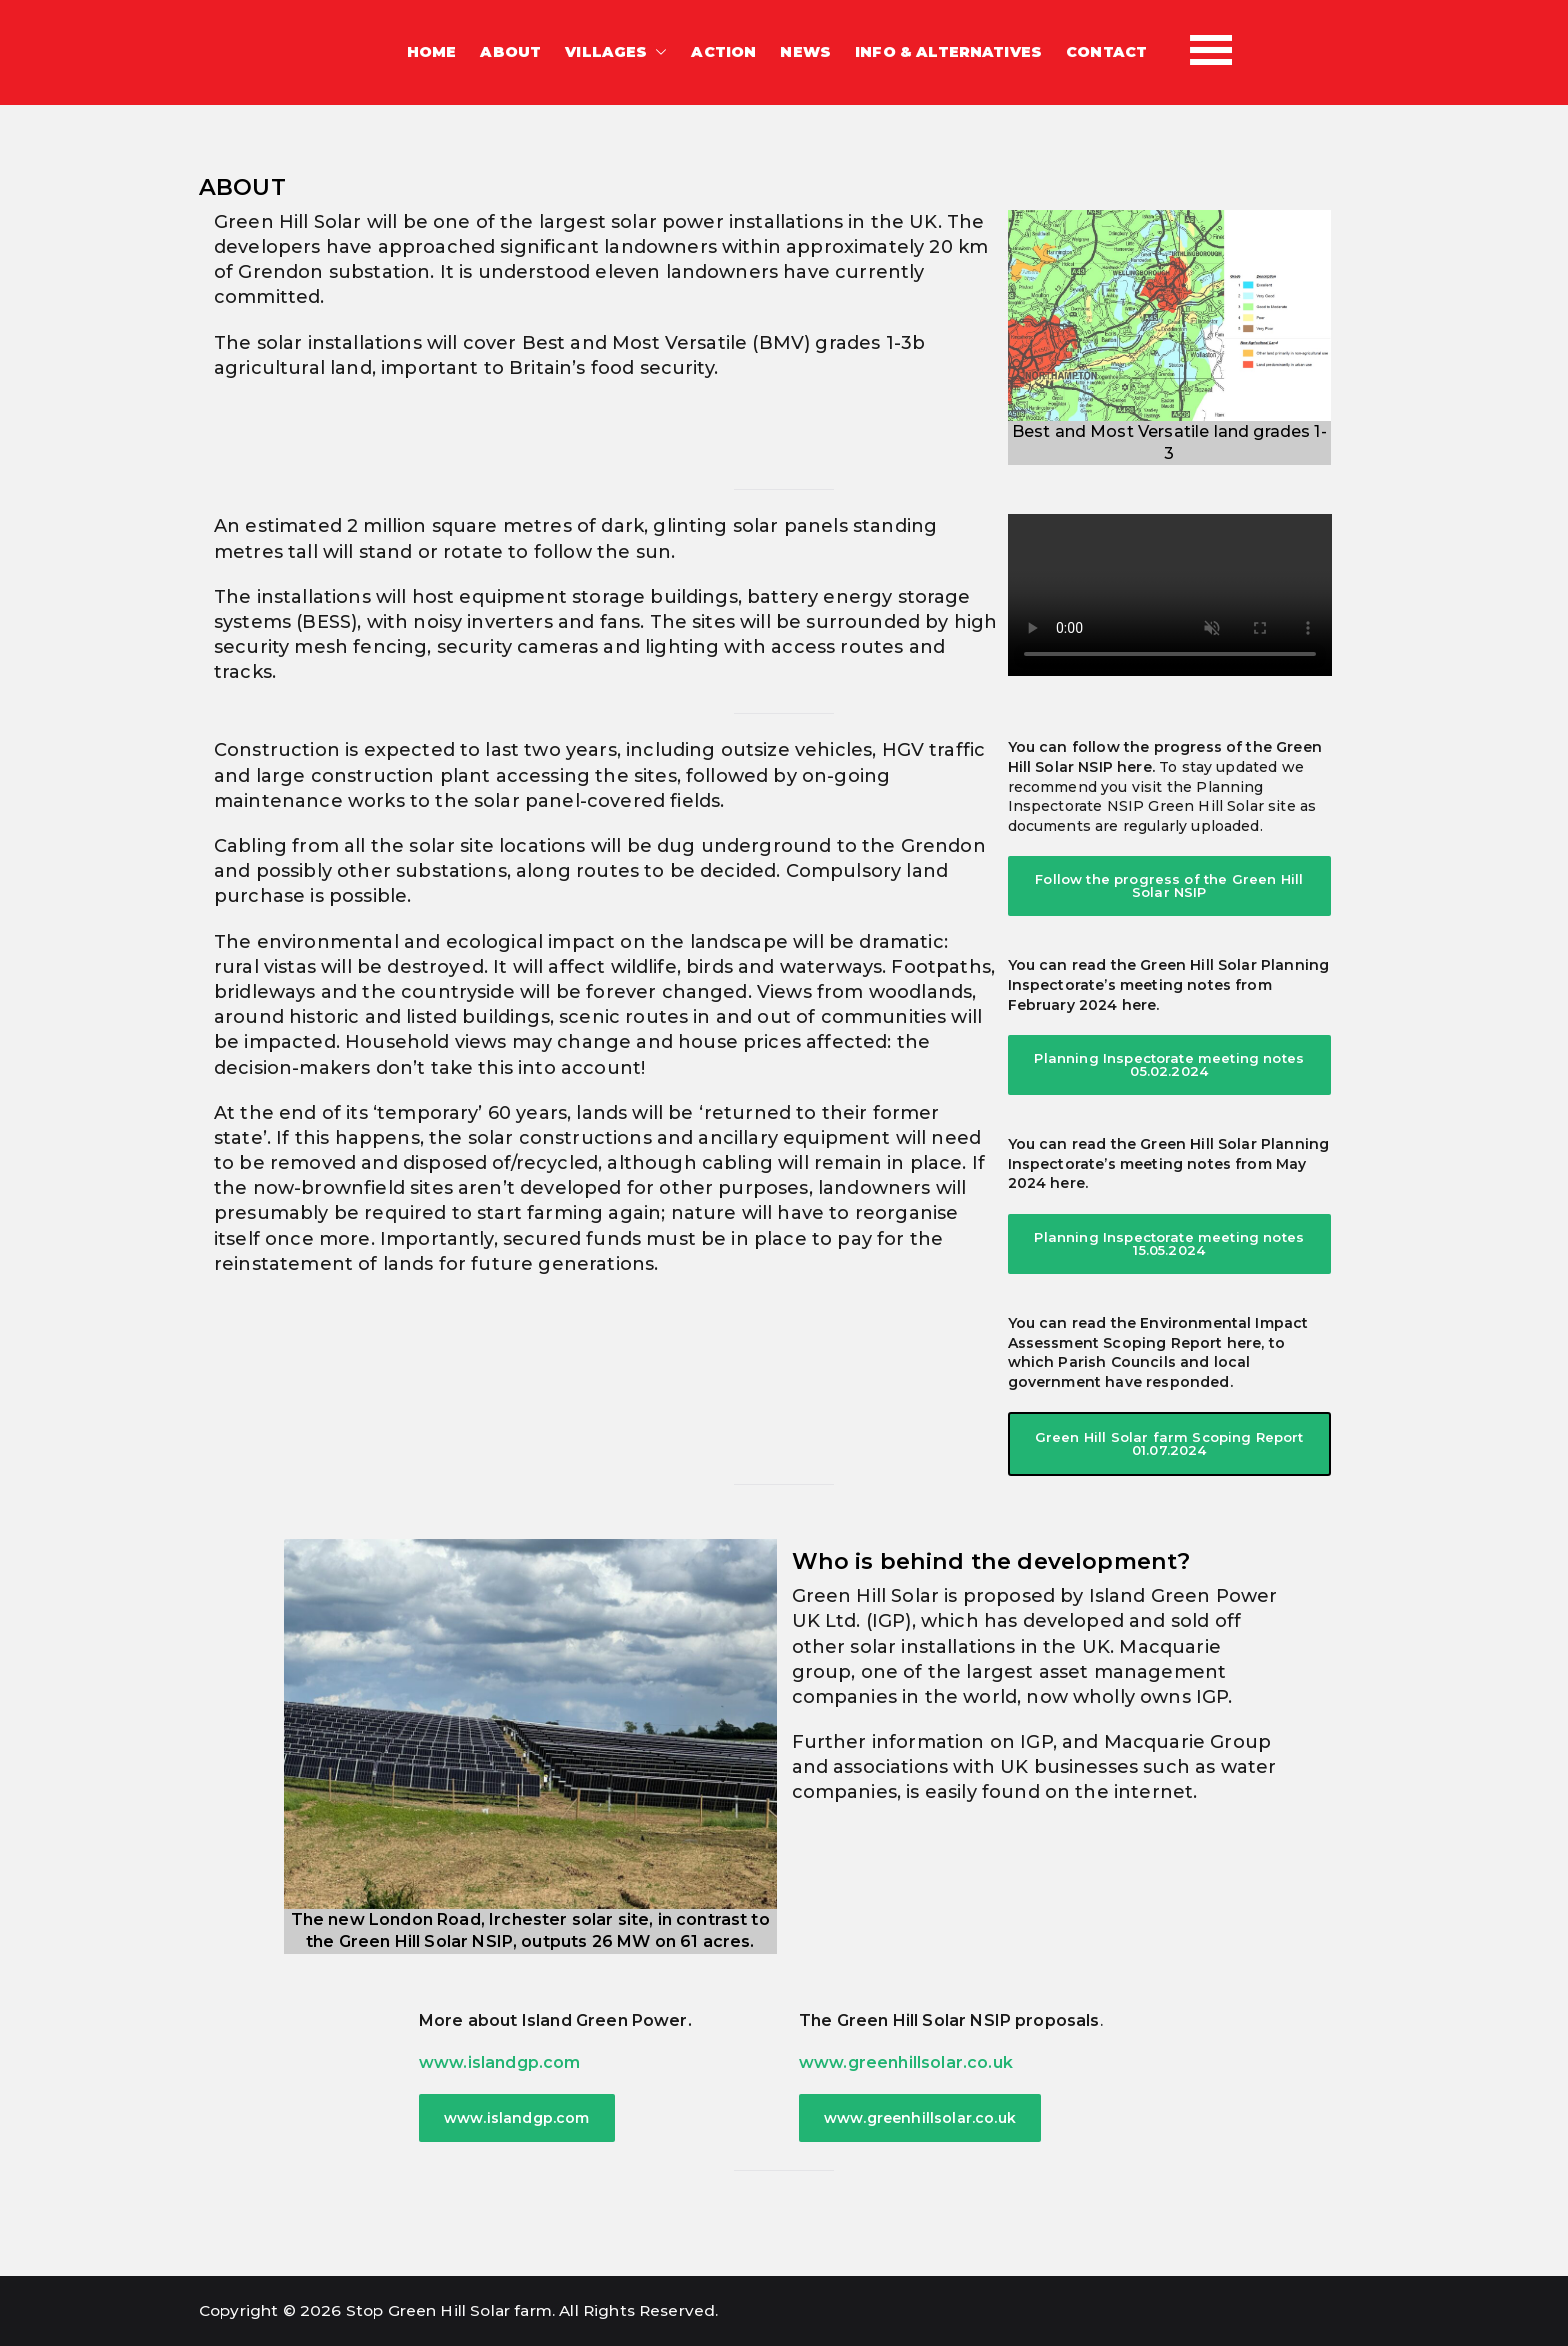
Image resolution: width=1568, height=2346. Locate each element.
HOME (432, 52)
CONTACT (1106, 52)
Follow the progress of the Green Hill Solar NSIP (1169, 885)
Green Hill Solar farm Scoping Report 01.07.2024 (1169, 1443)
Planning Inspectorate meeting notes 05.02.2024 (1169, 1064)
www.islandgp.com (500, 2062)
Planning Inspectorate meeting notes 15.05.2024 (1169, 1243)
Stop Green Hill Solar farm (449, 2310)
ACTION (723, 52)
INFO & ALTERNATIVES (948, 52)
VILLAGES (616, 53)
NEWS (805, 52)
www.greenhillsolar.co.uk (906, 2062)
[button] (657, 53)
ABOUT (510, 52)
